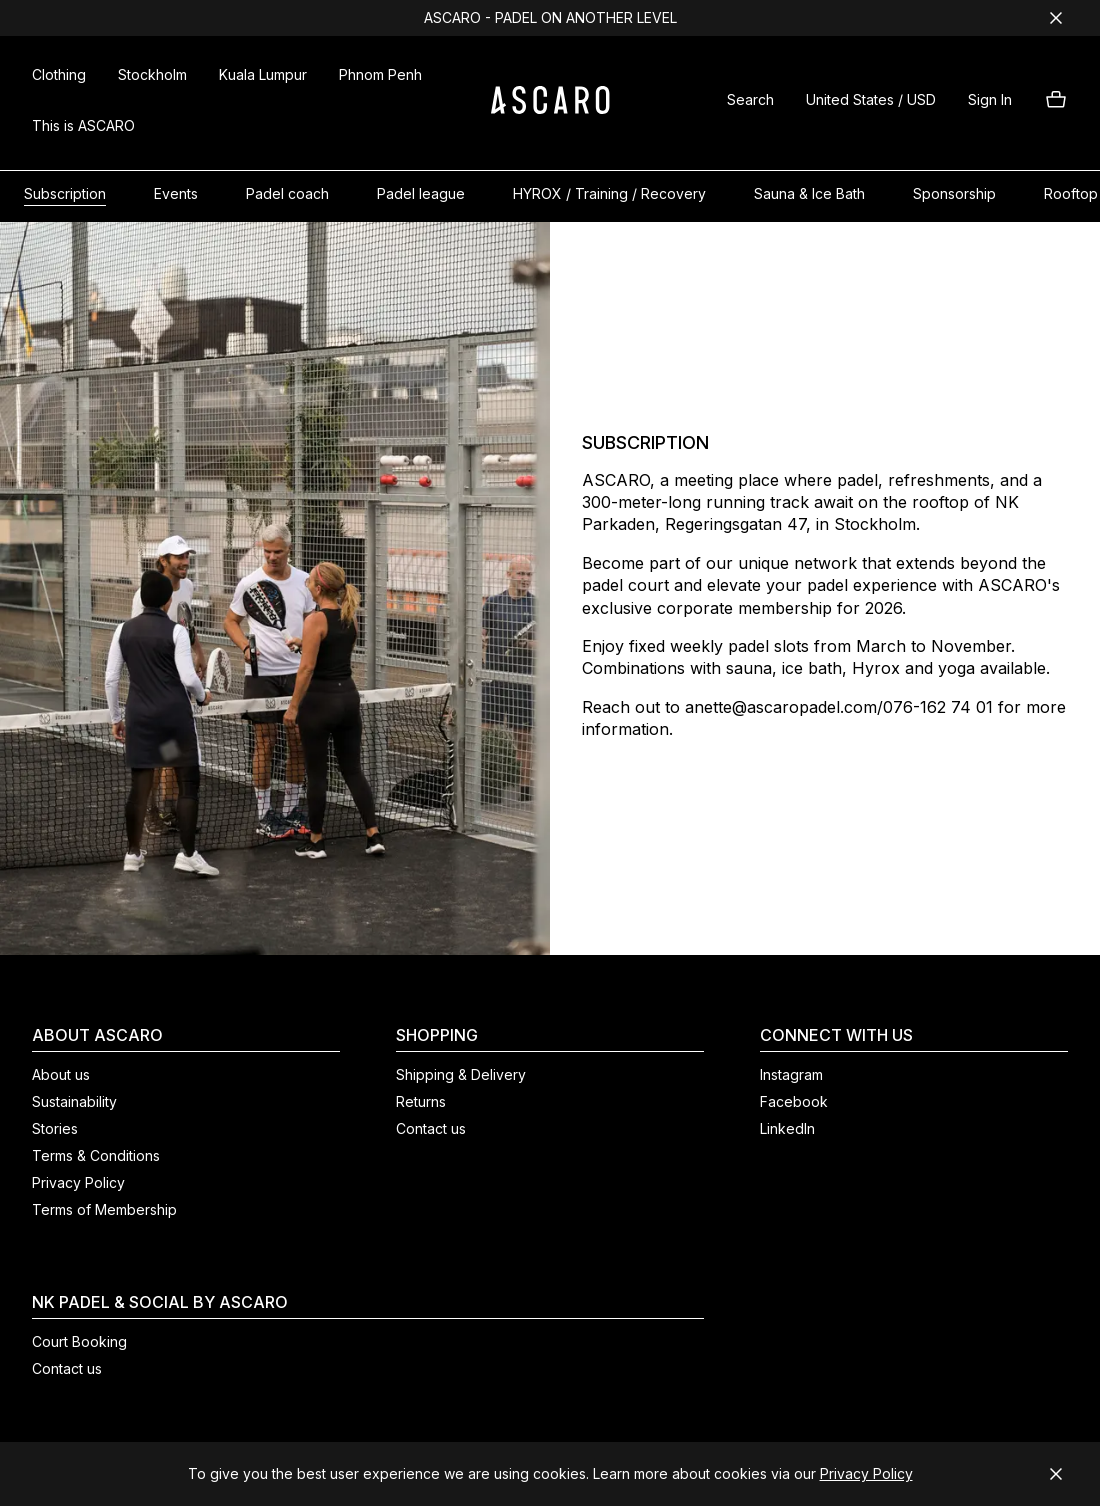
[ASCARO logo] (550, 108)
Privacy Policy (866, 1473)
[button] (750, 102)
